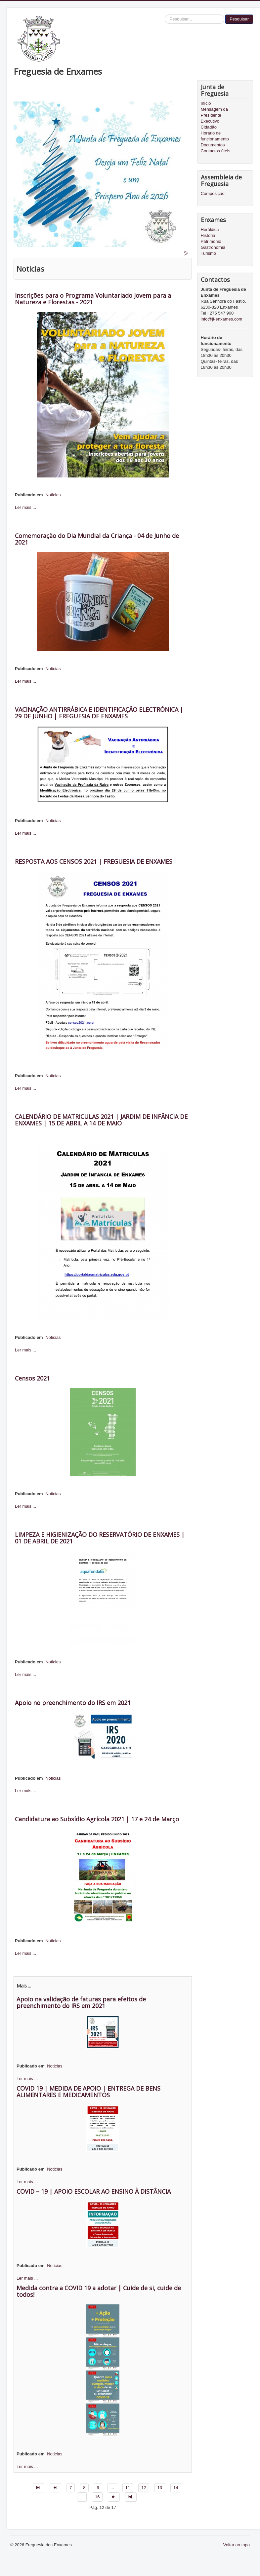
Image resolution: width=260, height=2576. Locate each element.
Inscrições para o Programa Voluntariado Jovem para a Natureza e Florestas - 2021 (93, 298)
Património (211, 241)
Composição (213, 193)
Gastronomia (213, 247)
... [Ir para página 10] (112, 2487)
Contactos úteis (216, 150)
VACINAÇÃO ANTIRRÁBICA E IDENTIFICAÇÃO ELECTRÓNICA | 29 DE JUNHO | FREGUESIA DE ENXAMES (99, 712)
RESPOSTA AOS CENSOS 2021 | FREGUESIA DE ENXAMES (93, 861)
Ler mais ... (25, 507)
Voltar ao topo (236, 2544)
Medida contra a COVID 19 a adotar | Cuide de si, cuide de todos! (99, 2291)
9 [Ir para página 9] (98, 2487)
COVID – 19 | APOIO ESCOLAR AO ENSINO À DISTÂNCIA (94, 2191)
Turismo (208, 253)
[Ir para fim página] (131, 2497)
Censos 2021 (32, 1378)
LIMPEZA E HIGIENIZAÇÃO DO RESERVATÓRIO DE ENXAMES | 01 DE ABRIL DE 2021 (100, 1538)
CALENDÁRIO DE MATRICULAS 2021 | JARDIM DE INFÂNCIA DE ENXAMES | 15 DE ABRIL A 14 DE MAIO (101, 1120)
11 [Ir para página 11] (127, 2487)
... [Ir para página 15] (82, 2496)
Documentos (213, 144)
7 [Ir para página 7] (70, 2487)
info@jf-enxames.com (221, 319)
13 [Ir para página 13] (159, 2487)
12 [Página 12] (143, 2487)
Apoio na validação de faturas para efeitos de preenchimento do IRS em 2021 (81, 2002)
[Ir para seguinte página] (113, 2497)
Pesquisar (239, 19)
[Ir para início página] (38, 2487)
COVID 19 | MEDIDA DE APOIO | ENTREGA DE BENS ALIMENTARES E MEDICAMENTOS (88, 2091)
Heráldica (210, 229)
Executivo (210, 121)
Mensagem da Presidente (214, 112)
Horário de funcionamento (215, 136)
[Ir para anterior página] (55, 2487)
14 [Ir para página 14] (175, 2487)
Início (206, 103)
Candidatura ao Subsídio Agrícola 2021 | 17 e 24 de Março (97, 1819)
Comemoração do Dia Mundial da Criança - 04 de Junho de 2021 (97, 539)
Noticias (53, 494)
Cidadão (209, 127)
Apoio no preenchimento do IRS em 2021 (73, 1703)
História (208, 235)
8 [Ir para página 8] (84, 2487)
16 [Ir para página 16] (97, 2496)
